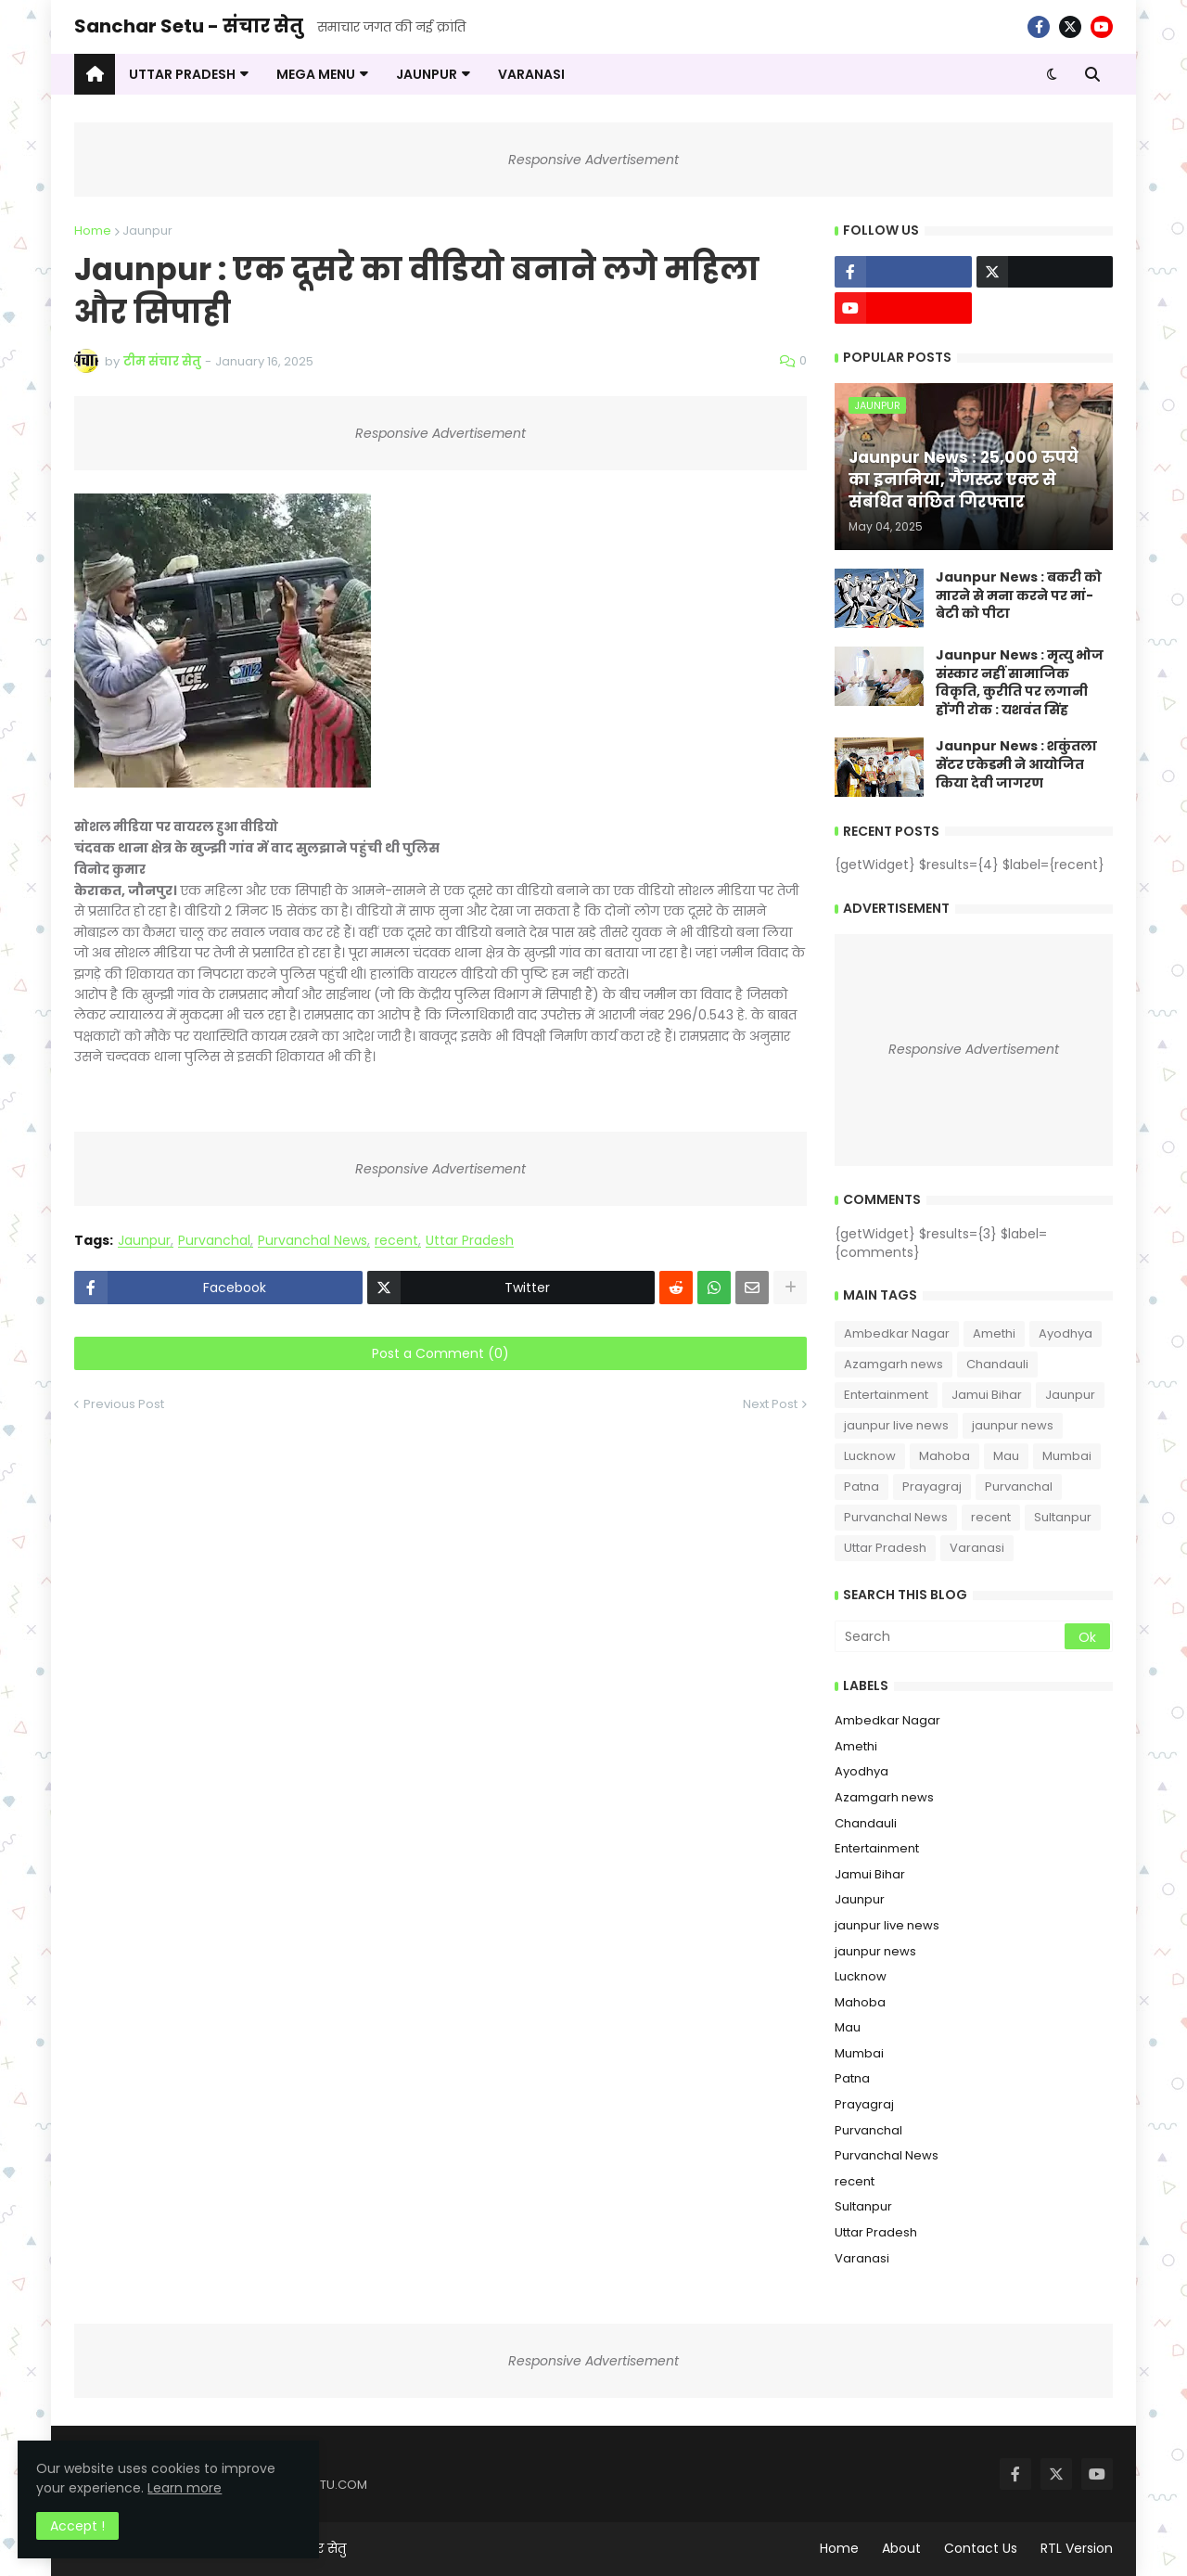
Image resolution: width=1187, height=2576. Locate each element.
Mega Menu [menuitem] (315, 74)
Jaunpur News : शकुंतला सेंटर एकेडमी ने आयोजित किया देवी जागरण (1016, 764)
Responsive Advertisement (593, 159)
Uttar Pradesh (470, 1241)
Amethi (994, 1333)
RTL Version (1076, 2548)
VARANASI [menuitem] (531, 74)
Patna (861, 1486)
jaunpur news (1012, 1425)
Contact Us (980, 2548)
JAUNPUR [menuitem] (426, 74)
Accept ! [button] (78, 2525)
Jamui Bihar (986, 1394)
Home (92, 230)
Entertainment (886, 1394)
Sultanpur (1062, 1517)
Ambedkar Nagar (897, 1333)
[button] (1051, 74)
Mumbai (1066, 1456)
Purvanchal (214, 1241)
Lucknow (870, 1456)
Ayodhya (1065, 1333)
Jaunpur (147, 230)
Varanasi (977, 1548)
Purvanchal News (312, 1241)
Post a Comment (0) (440, 1353)
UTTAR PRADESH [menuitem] (182, 74)
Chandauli (997, 1364)
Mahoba (944, 1456)
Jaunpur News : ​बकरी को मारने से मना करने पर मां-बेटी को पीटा (1019, 595)
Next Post (770, 1404)
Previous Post (123, 1404)
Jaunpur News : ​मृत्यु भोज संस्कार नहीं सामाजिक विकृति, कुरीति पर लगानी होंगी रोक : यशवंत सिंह (1020, 683)
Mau (1006, 1456)
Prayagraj (932, 1486)
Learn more (185, 2487)
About (901, 2548)
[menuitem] (94, 74)
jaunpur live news (896, 1425)
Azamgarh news (893, 1364)
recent (396, 1241)
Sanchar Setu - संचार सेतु (188, 26)
